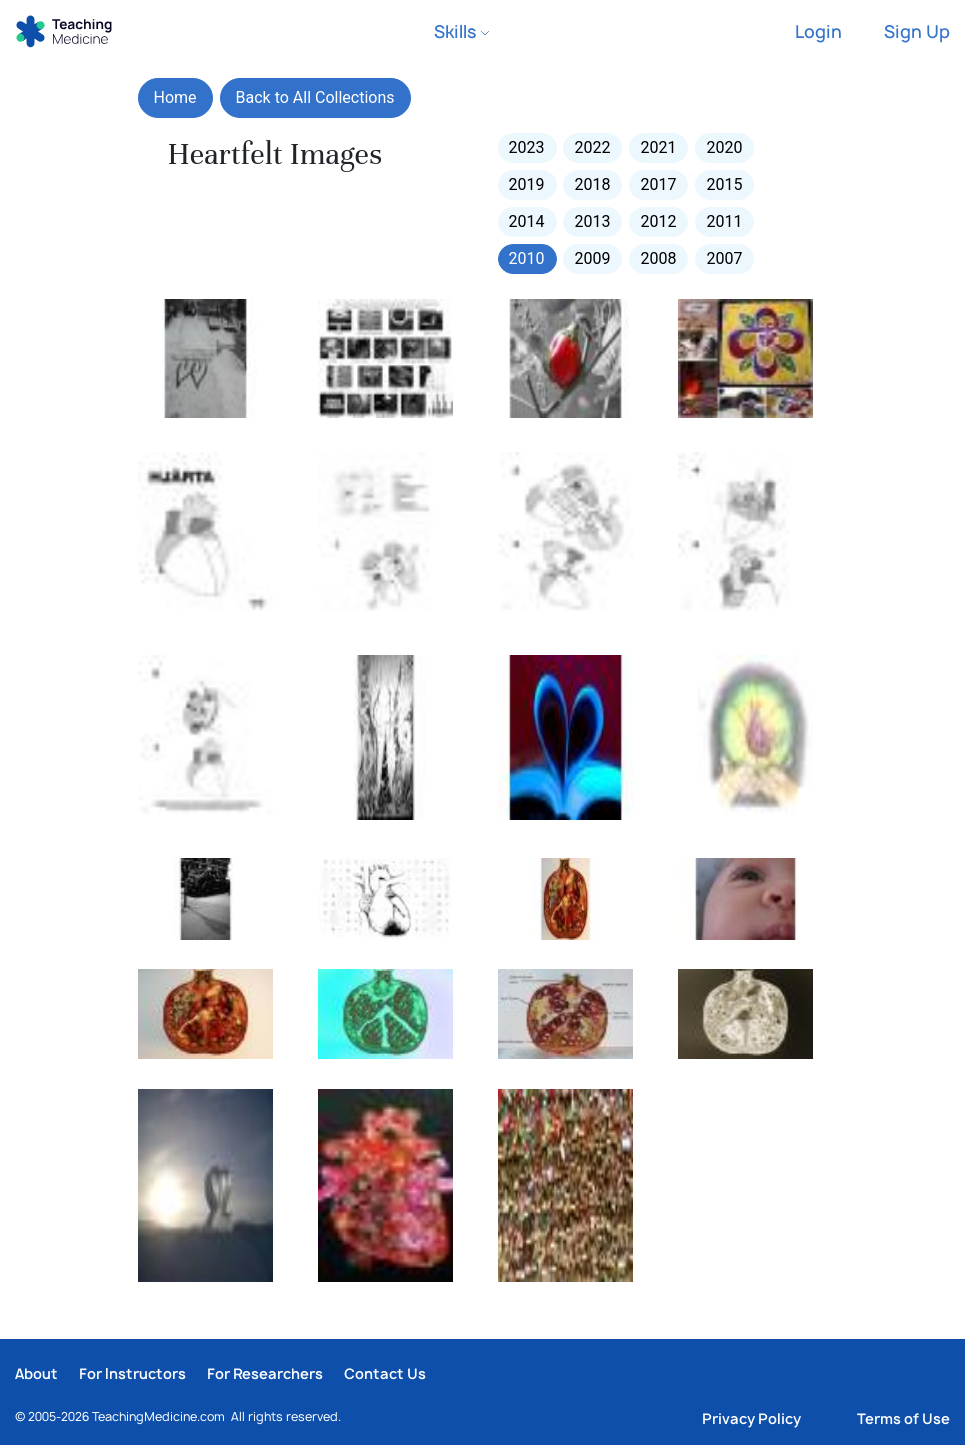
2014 (527, 221)
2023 (527, 147)
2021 (658, 147)
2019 (527, 184)
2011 (724, 221)
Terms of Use (903, 1418)
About (36, 1373)
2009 (592, 258)
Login (818, 31)
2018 (592, 184)
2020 (724, 147)
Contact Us (385, 1373)
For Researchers (265, 1373)
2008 (658, 258)
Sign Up (917, 31)
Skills (462, 31)
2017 (658, 184)
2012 (658, 221)
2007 (724, 258)
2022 (592, 147)
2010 (527, 258)
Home (175, 97)
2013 (592, 221)
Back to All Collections (315, 97)
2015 (724, 184)
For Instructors (132, 1373)
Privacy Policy (751, 1418)
